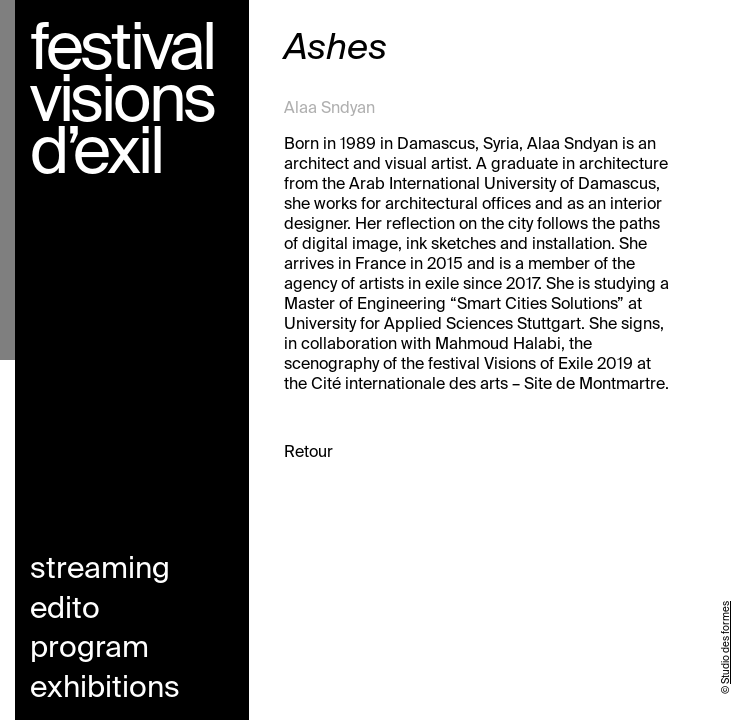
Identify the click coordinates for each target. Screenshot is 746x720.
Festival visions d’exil (122, 103)
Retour (308, 453)
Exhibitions (105, 689)
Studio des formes (726, 642)
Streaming (100, 570)
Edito (65, 610)
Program (89, 649)
